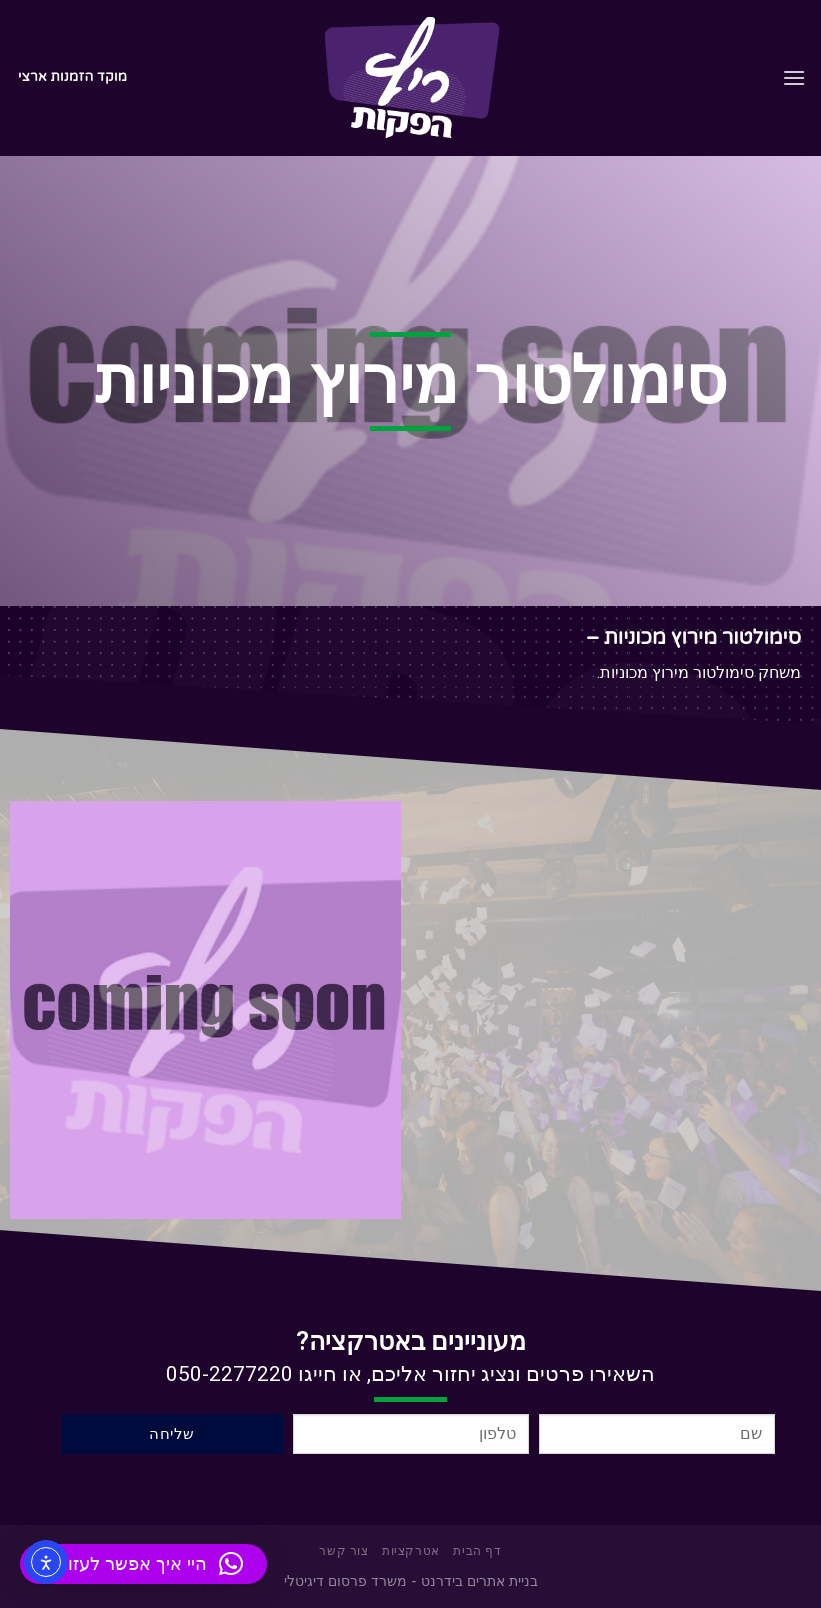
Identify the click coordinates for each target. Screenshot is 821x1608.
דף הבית (477, 1551)
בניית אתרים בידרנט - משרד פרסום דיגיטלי (411, 1581)
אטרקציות (411, 1551)
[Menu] (794, 77)
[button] (143, 1564)
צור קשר (343, 1551)
